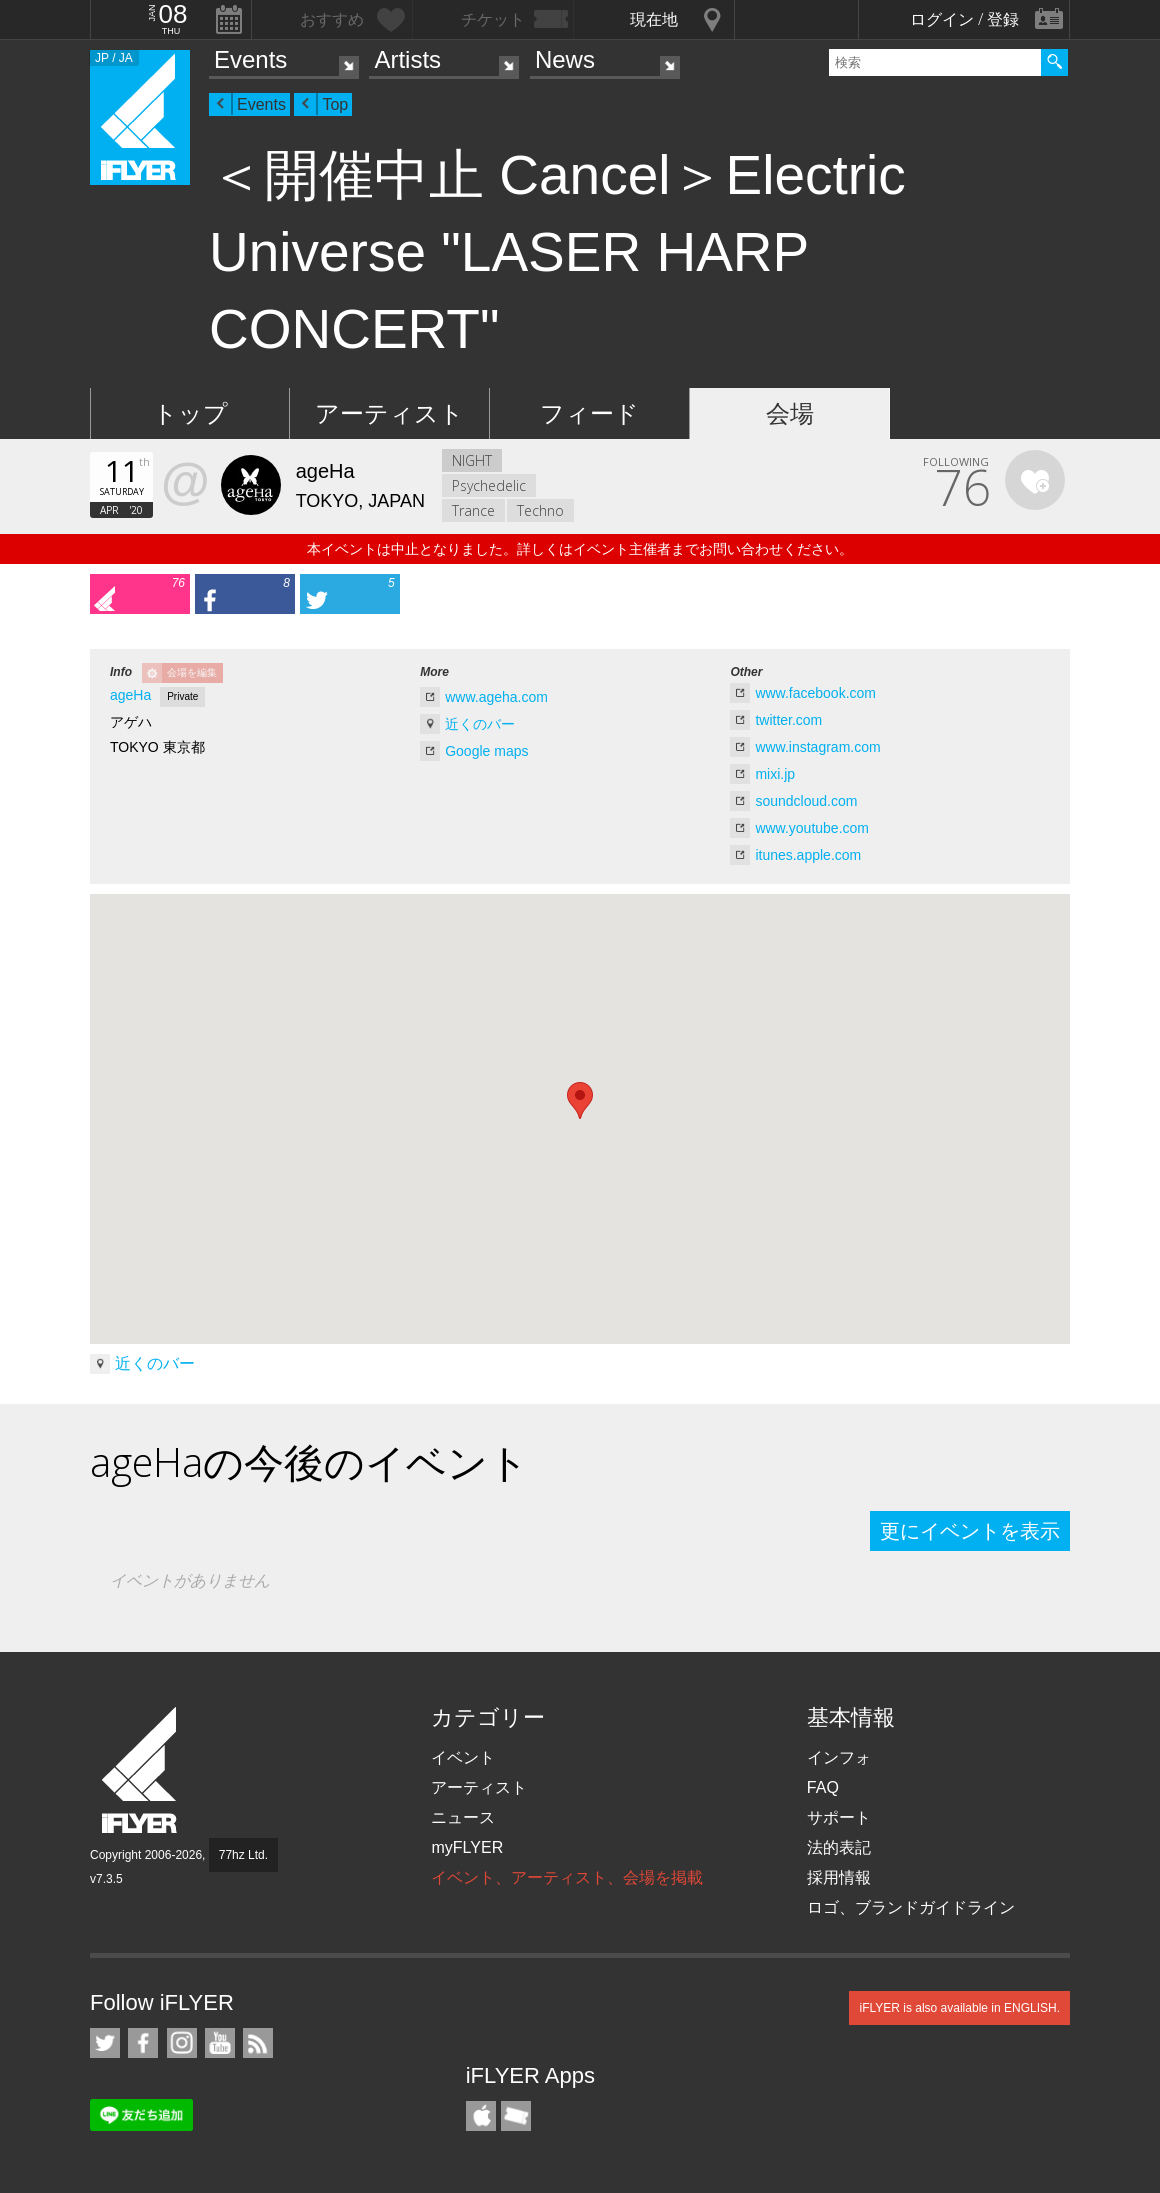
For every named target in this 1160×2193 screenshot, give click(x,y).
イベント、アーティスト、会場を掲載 (567, 1877)
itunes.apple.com (808, 855)
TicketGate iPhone (516, 2116)
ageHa (130, 695)
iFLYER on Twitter (105, 2043)
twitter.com (788, 720)
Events (250, 59)
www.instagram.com (817, 747)
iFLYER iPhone (481, 2116)
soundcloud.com (806, 801)
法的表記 (839, 1847)
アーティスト (389, 413)
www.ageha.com (496, 697)
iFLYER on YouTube (220, 2043)
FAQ (823, 1787)
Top (335, 104)
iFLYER (141, 1770)
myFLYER (467, 1847)
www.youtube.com (812, 828)
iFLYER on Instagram (182, 2043)
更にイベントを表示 (970, 1531)
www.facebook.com (815, 693)
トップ (190, 413)
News (565, 59)
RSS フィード (258, 2043)
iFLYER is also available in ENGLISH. (959, 2008)
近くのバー (480, 724)
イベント (463, 1757)
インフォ (839, 1757)
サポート (839, 1817)
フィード (589, 413)
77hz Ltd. (243, 1855)
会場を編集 (192, 672)
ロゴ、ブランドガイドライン (911, 1907)
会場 (790, 413)
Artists (407, 59)
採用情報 (839, 1877)
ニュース (463, 1817)
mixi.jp (775, 774)
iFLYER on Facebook (143, 2043)
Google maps (486, 751)
